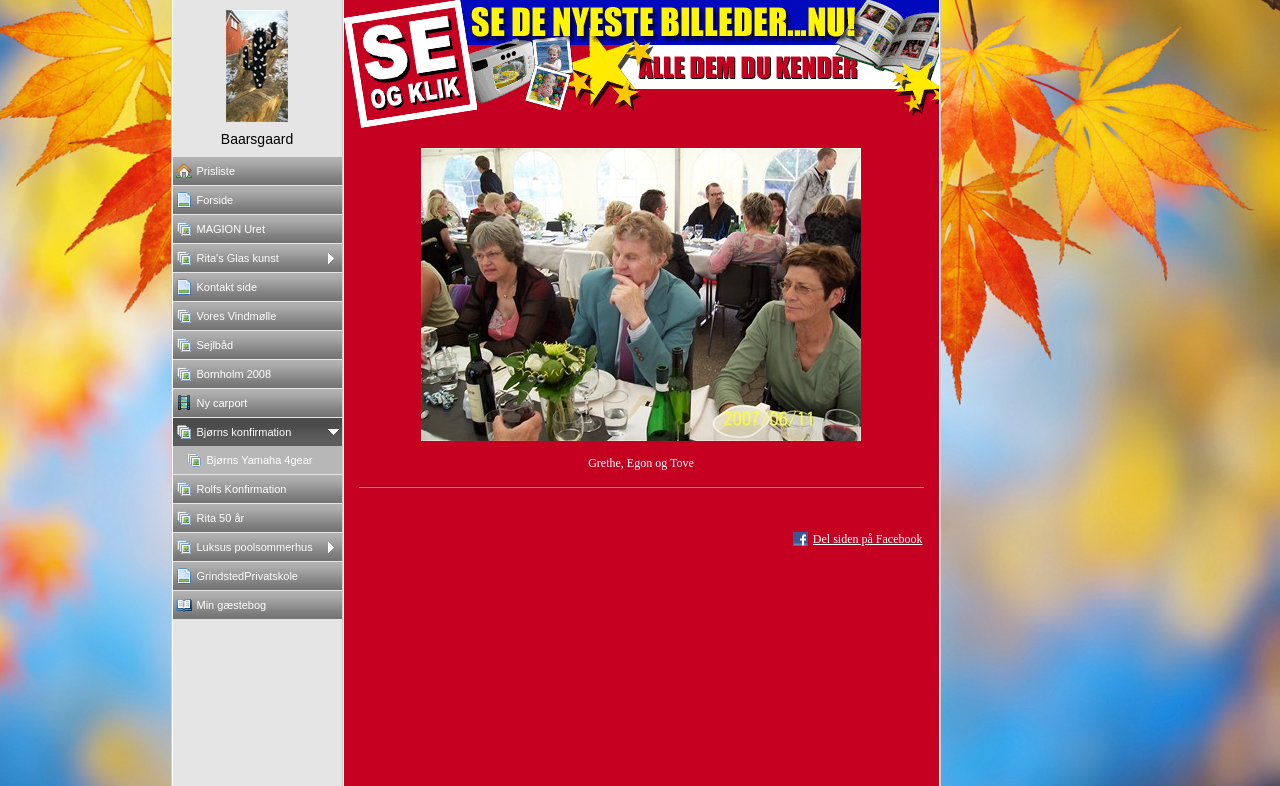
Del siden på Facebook (868, 539)
